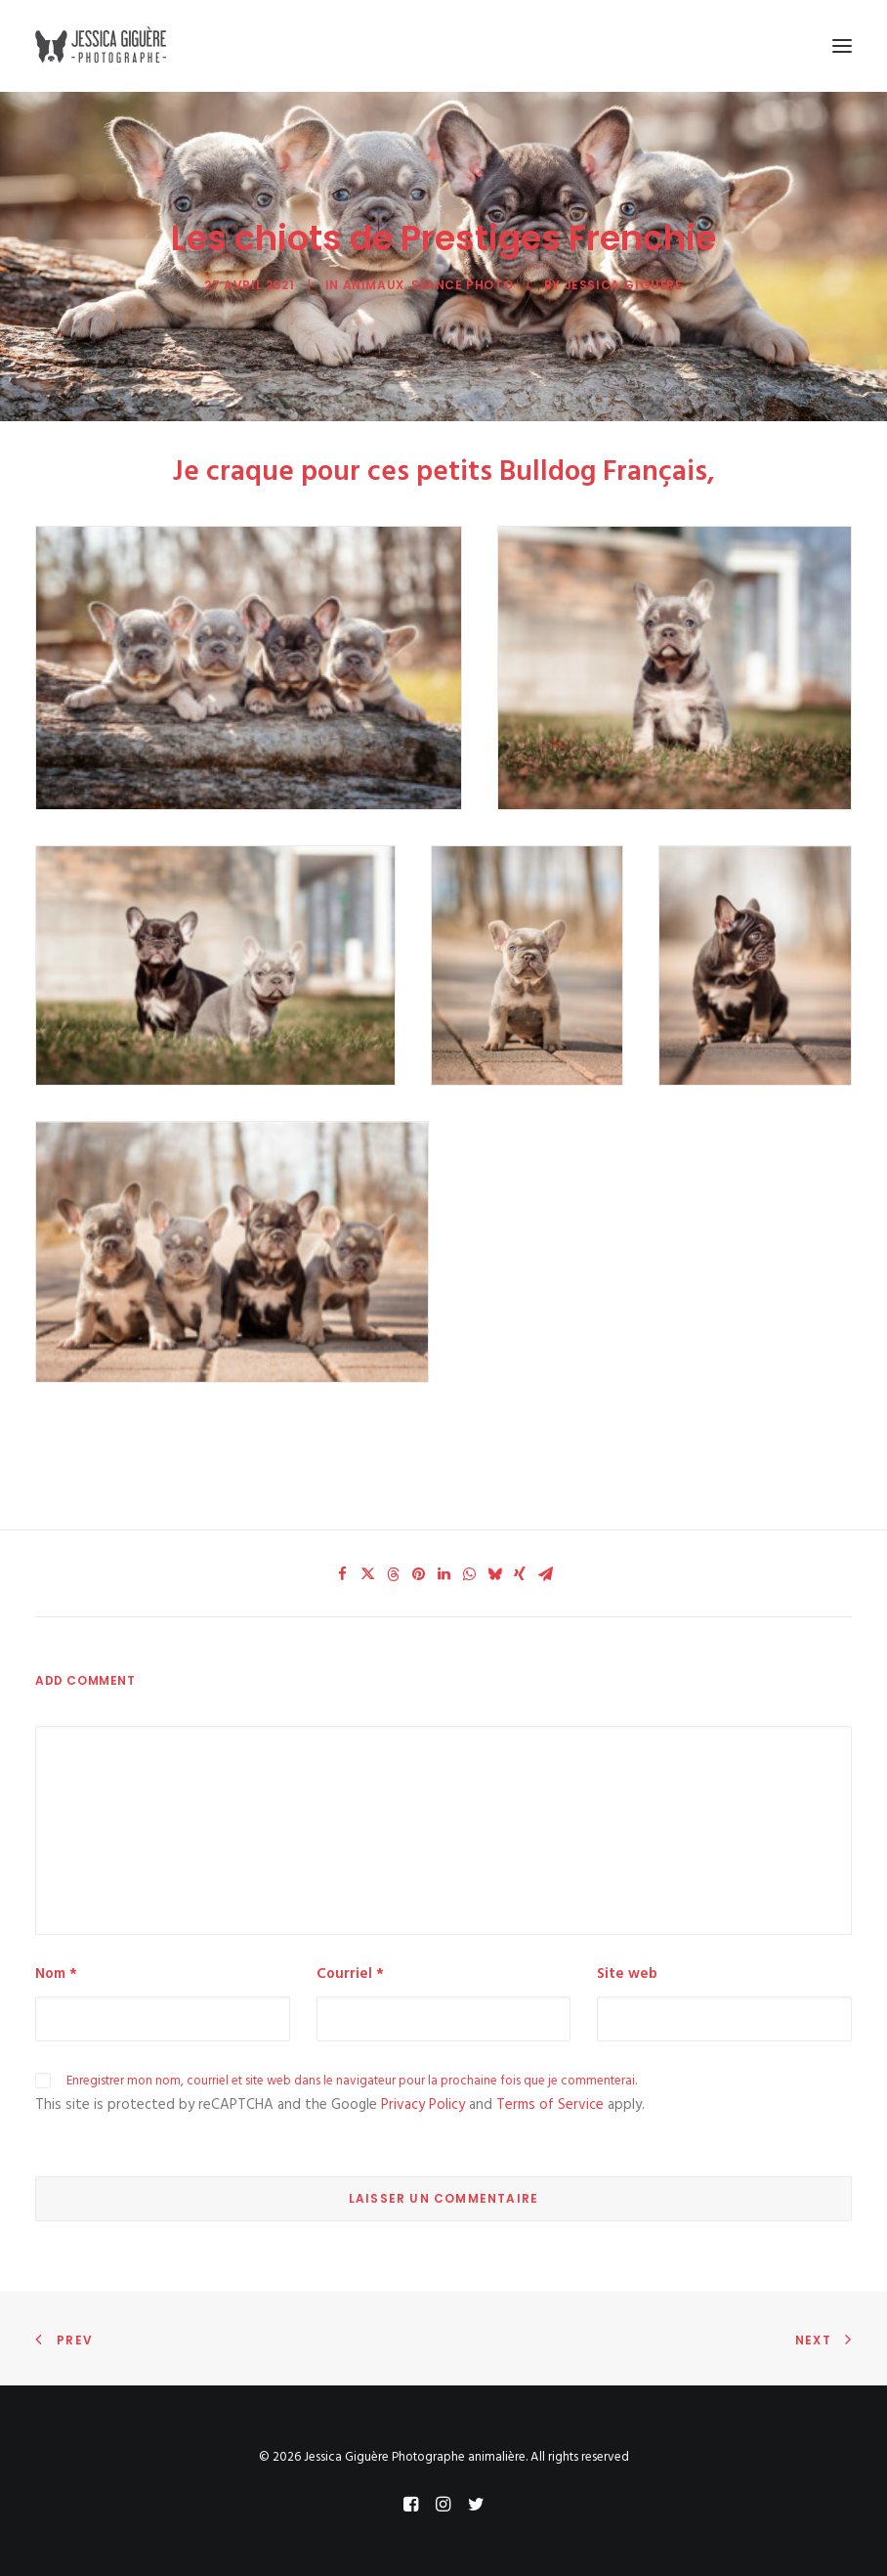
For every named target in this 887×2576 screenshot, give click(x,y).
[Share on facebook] (342, 1574)
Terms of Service (550, 2105)
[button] (842, 46)
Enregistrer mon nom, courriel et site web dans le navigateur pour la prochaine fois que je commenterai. (351, 2081)
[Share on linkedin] (443, 1574)
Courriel (350, 1974)
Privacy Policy (423, 2105)
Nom (56, 1974)
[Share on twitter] (367, 1574)
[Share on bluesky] (494, 1574)
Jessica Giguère (624, 285)
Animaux (373, 285)
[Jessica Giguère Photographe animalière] (104, 45)
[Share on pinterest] (418, 1574)
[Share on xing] (519, 1574)
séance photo (462, 285)
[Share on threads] (392, 1574)
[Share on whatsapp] (469, 1574)
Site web (627, 1974)
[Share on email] (545, 1574)
